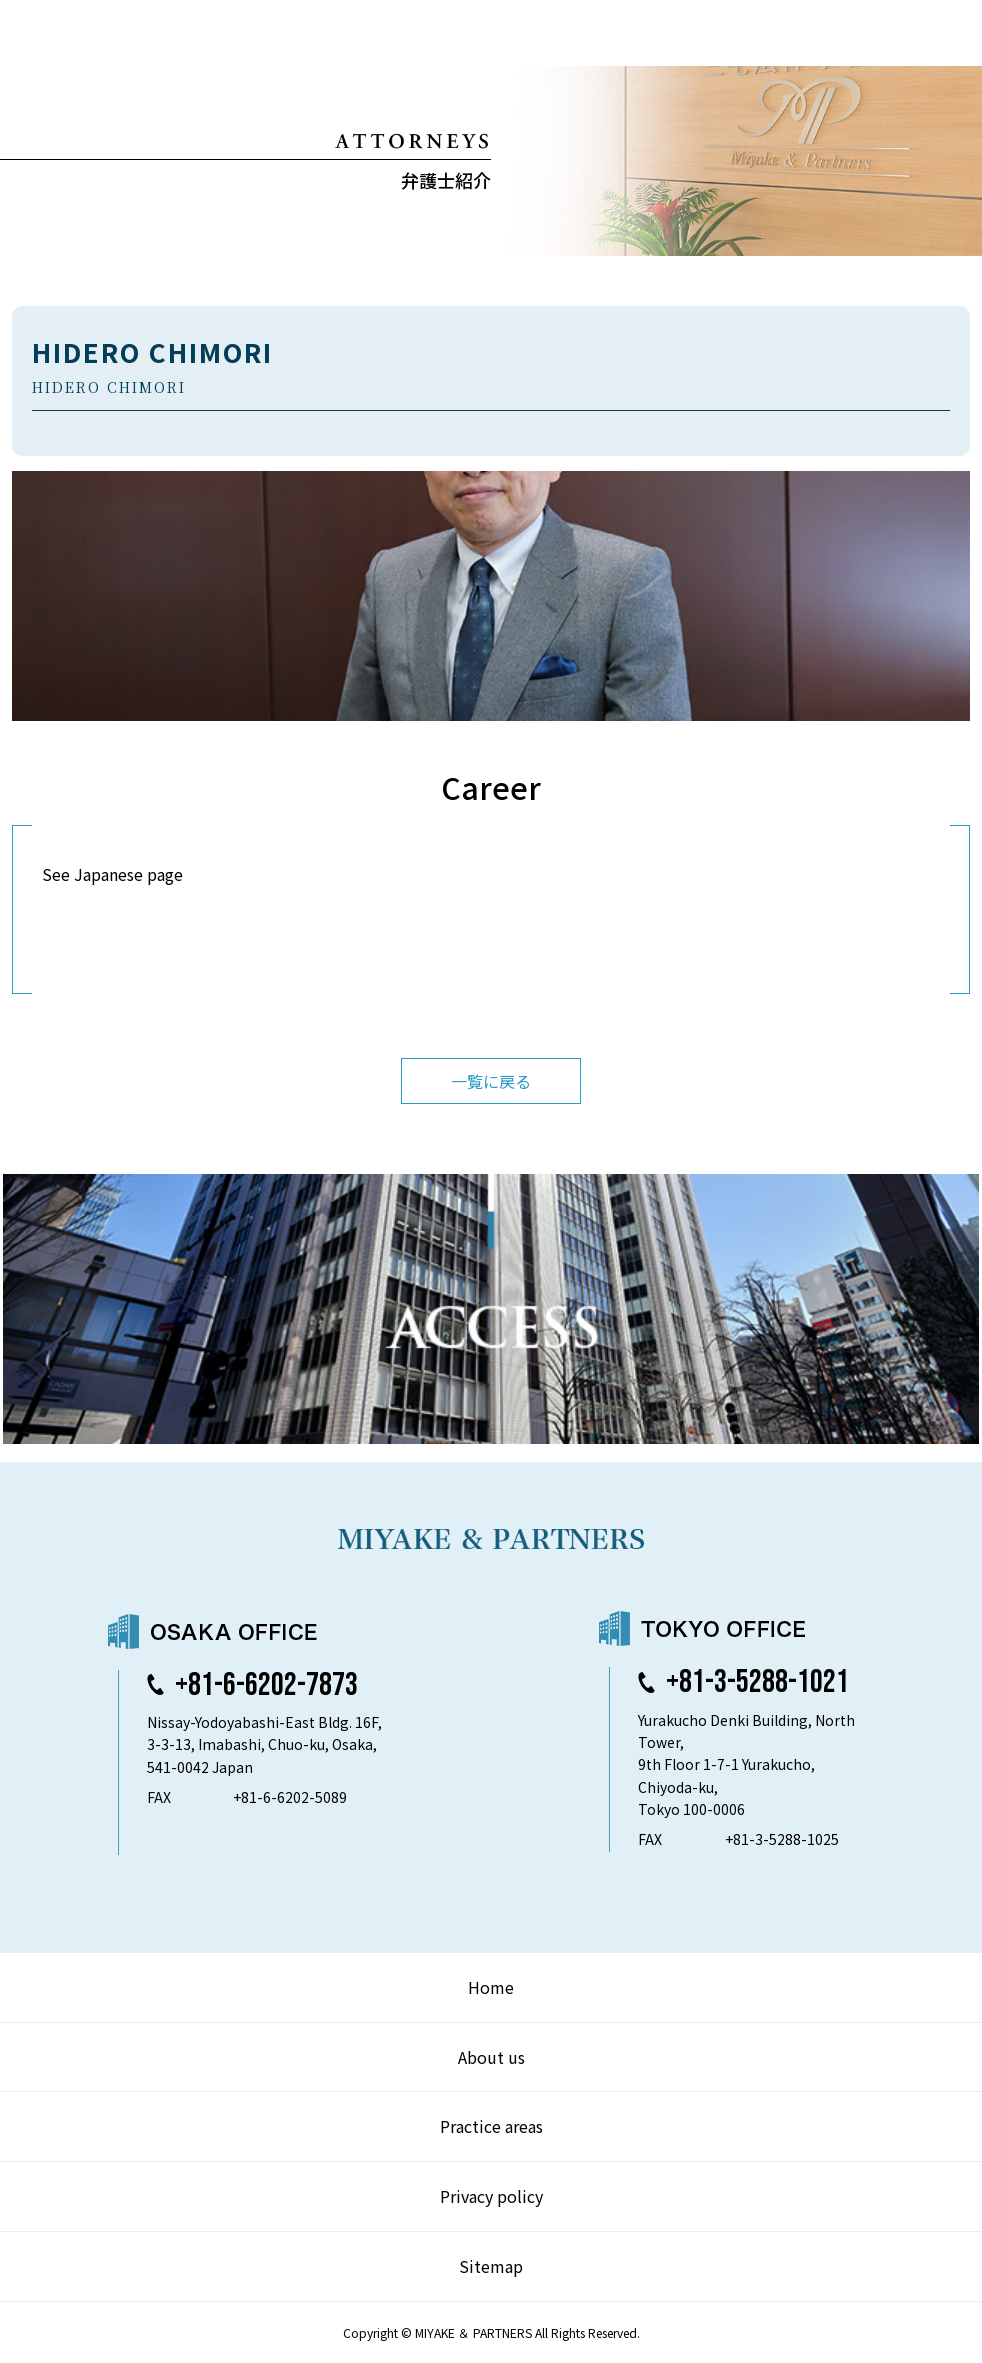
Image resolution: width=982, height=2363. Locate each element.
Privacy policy (491, 2196)
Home (491, 1987)
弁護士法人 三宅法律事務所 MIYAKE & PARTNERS (98, 33)
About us (491, 2057)
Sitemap (491, 2266)
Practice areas (491, 2126)
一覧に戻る (491, 1081)
